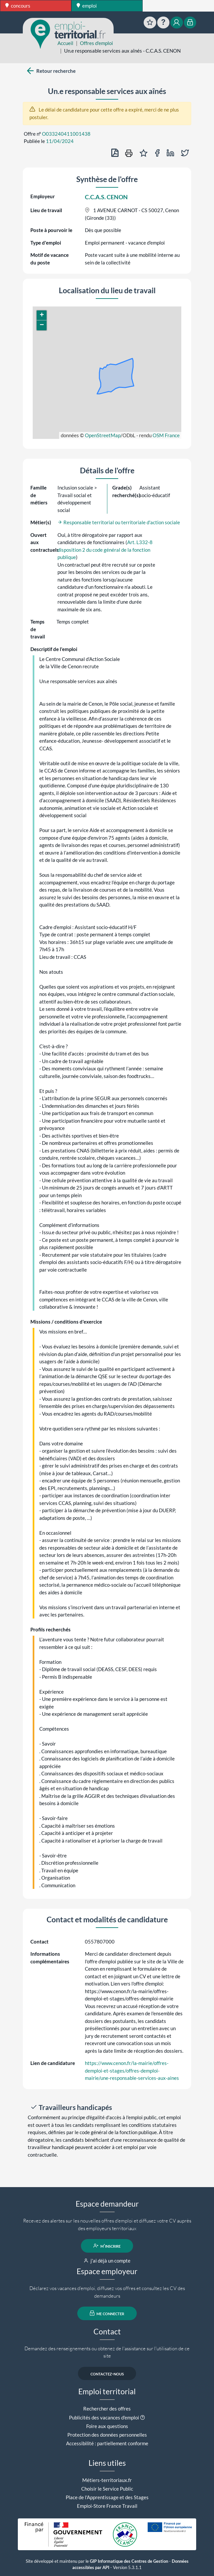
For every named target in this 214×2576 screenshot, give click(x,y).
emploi (87, 6)
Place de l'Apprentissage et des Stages (107, 2497)
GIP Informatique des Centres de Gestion (129, 2561)
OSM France (166, 435)
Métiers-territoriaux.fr (107, 2480)
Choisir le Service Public (107, 2489)
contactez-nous (107, 2373)
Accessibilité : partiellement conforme (107, 2443)
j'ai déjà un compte (107, 2261)
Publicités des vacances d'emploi (104, 2417)
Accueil (65, 43)
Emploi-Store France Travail (107, 2506)
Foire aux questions (107, 2426)
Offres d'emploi (96, 43)
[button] (42, 315)
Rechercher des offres (107, 2409)
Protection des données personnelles (107, 2435)
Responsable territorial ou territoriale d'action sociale (118, 522)
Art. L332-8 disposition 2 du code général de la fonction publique (105, 549)
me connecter (107, 2313)
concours (17, 6)
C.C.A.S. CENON (106, 197)
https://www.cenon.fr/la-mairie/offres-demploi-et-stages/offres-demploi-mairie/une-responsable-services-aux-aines (132, 2070)
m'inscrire (107, 2246)
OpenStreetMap (103, 435)
